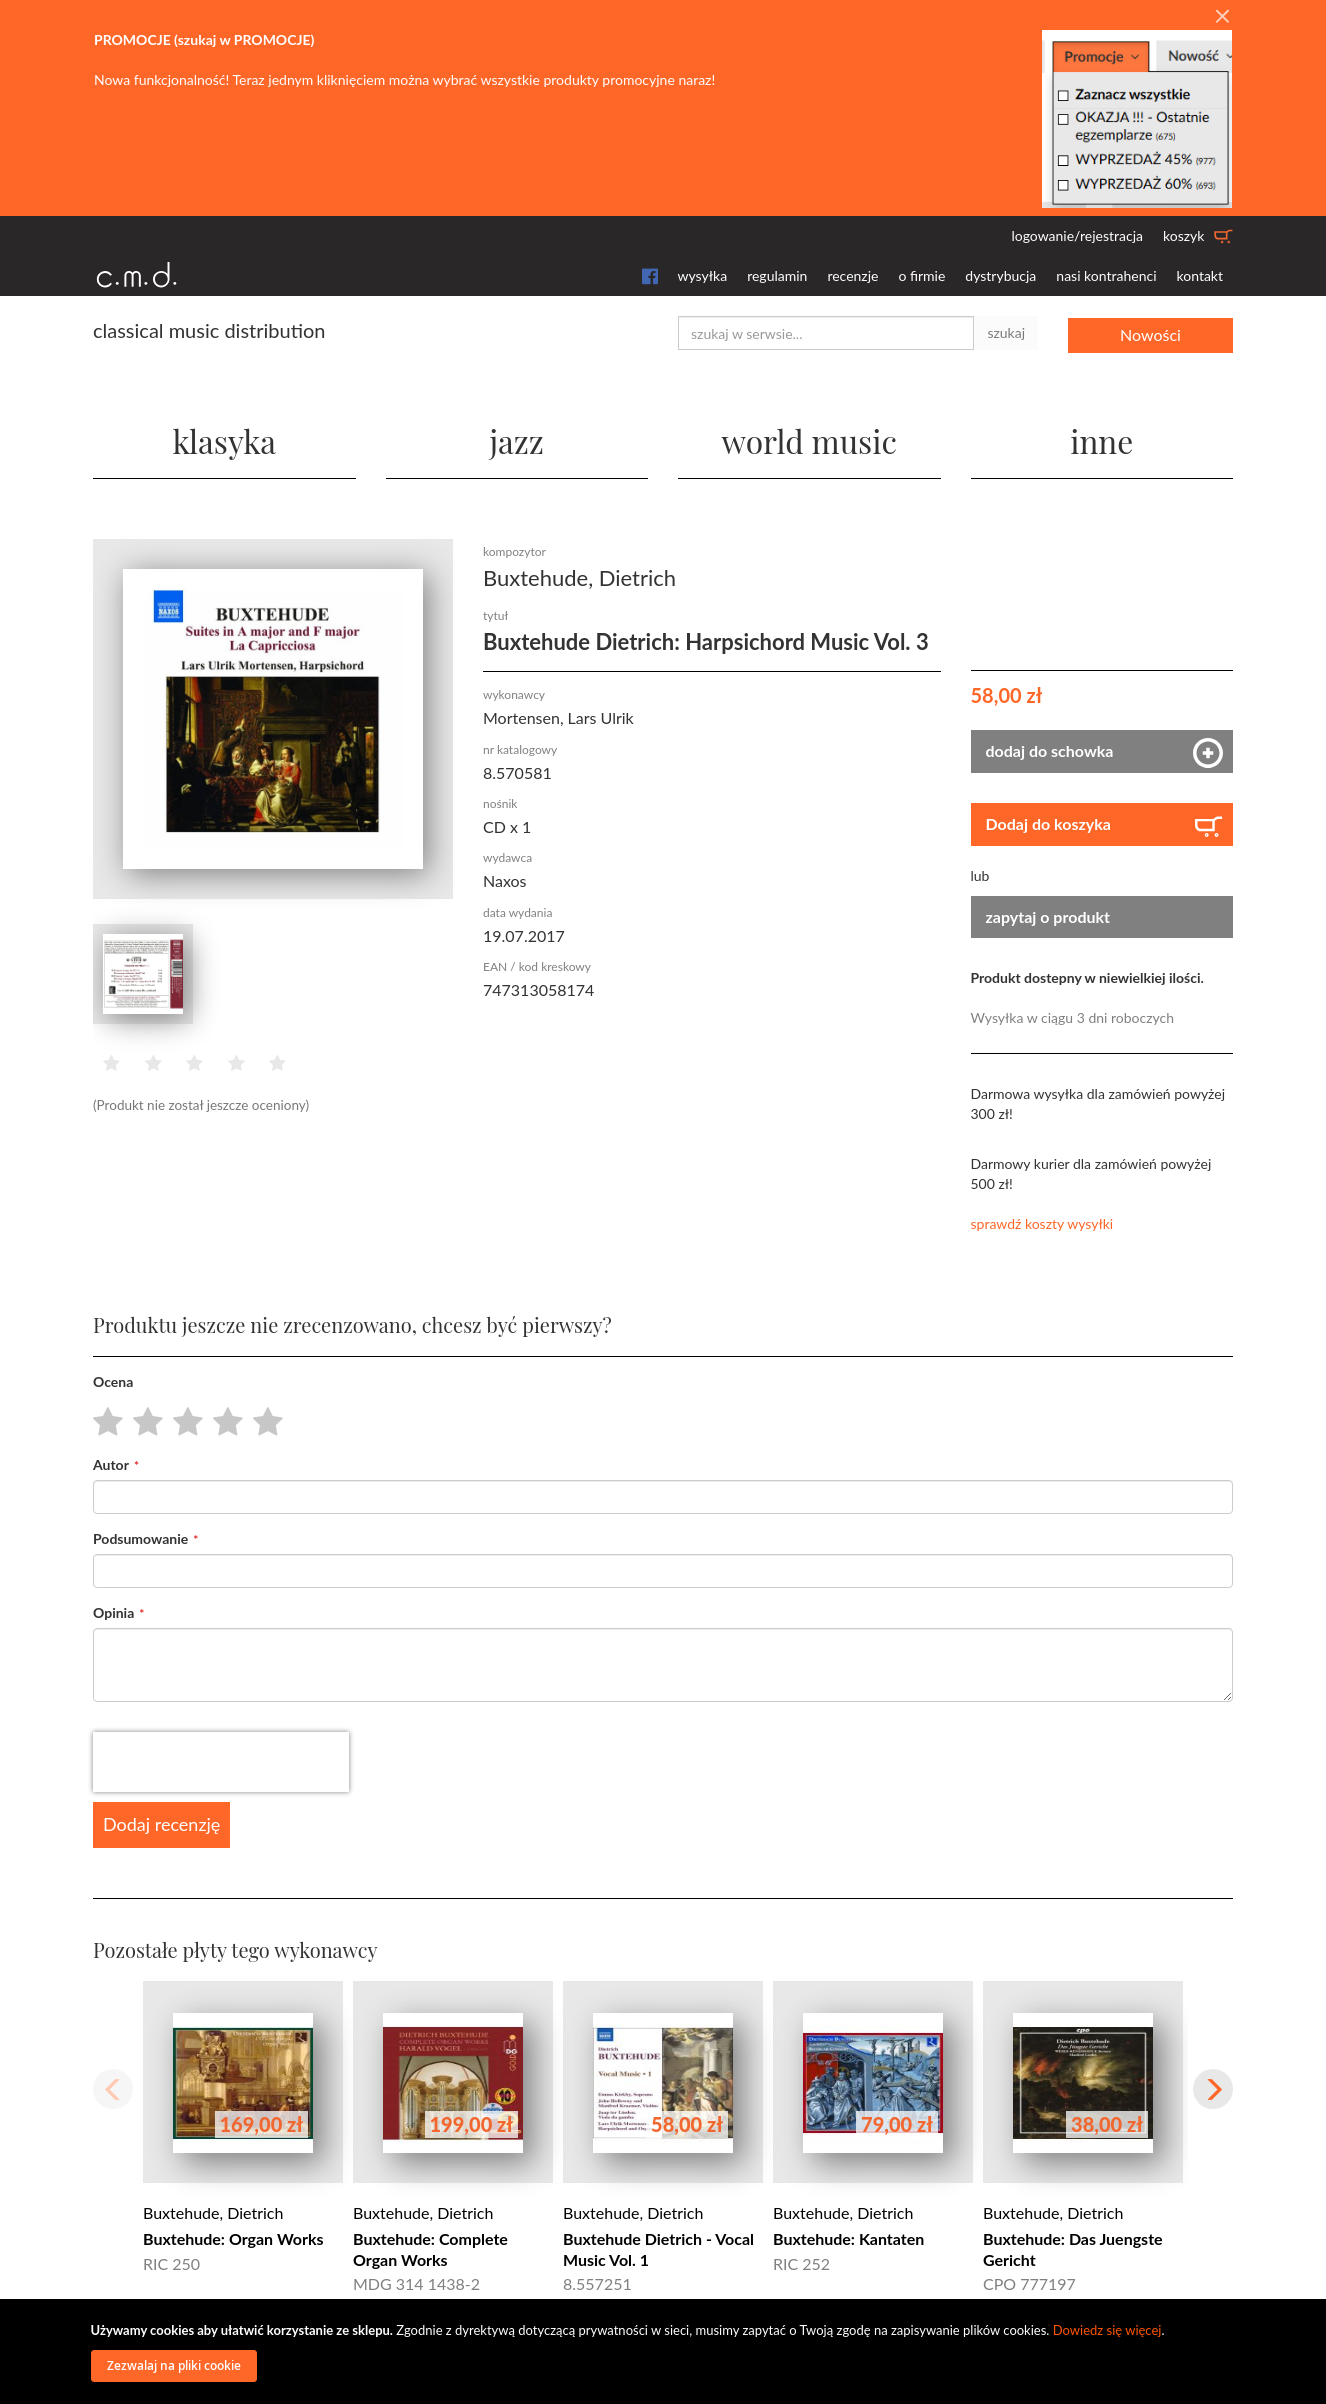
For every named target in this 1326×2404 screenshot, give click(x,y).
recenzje (852, 275)
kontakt (1200, 275)
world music (809, 439)
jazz (516, 439)
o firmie (921, 275)
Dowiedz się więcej (1107, 2330)
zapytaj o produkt (1048, 915)
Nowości (1150, 332)
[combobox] (826, 333)
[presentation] (221, 1762)
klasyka (224, 439)
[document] (666, 2351)
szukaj (1006, 332)
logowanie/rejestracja (1077, 235)
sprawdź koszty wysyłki (1042, 1223)
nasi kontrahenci (1106, 275)
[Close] (1222, 17)
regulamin (777, 275)
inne (1102, 439)
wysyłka (703, 275)
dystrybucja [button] (1000, 275)
